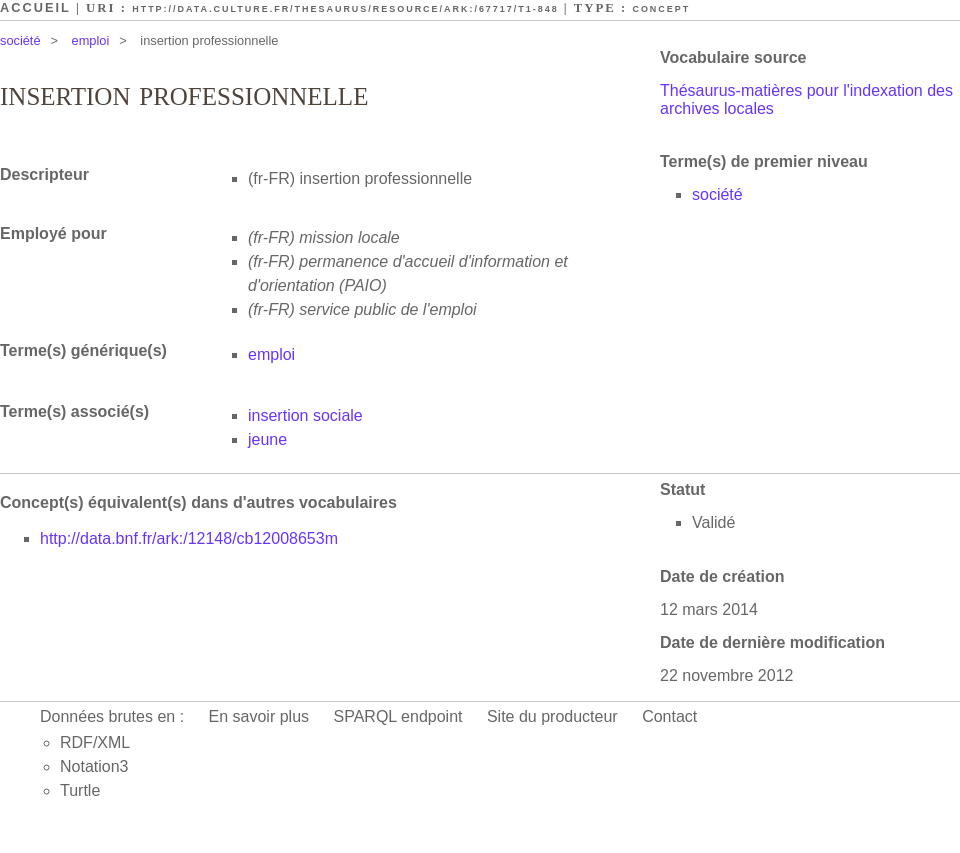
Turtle (80, 790)
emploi (91, 40)
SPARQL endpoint (398, 716)
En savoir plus (259, 716)
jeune (267, 439)
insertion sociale (305, 415)
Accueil (35, 7)
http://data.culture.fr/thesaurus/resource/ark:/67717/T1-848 (345, 9)
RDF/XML (95, 742)
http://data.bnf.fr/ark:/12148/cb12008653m (189, 538)
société (20, 40)
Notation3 (94, 766)
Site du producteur (552, 716)
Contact (669, 716)
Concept (661, 9)
